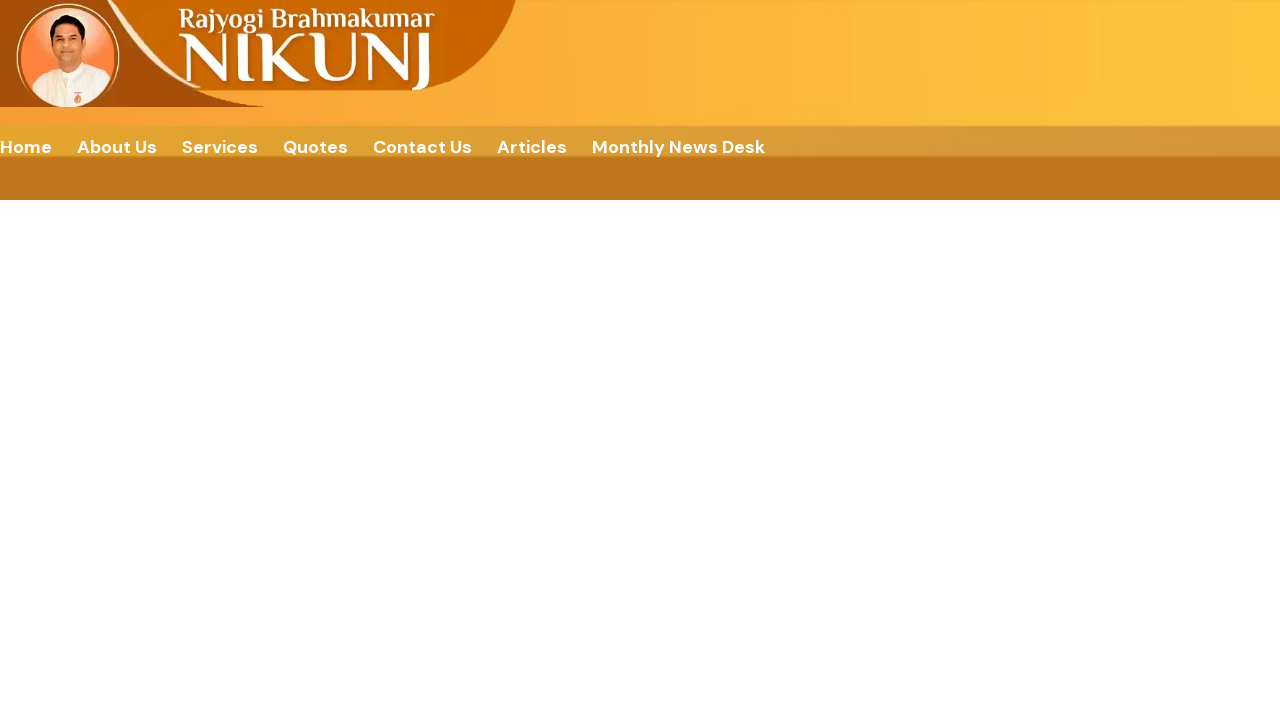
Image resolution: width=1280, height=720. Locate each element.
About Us (117, 147)
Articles (532, 147)
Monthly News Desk (678, 147)
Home (26, 147)
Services (220, 147)
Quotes (315, 147)
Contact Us (422, 147)
